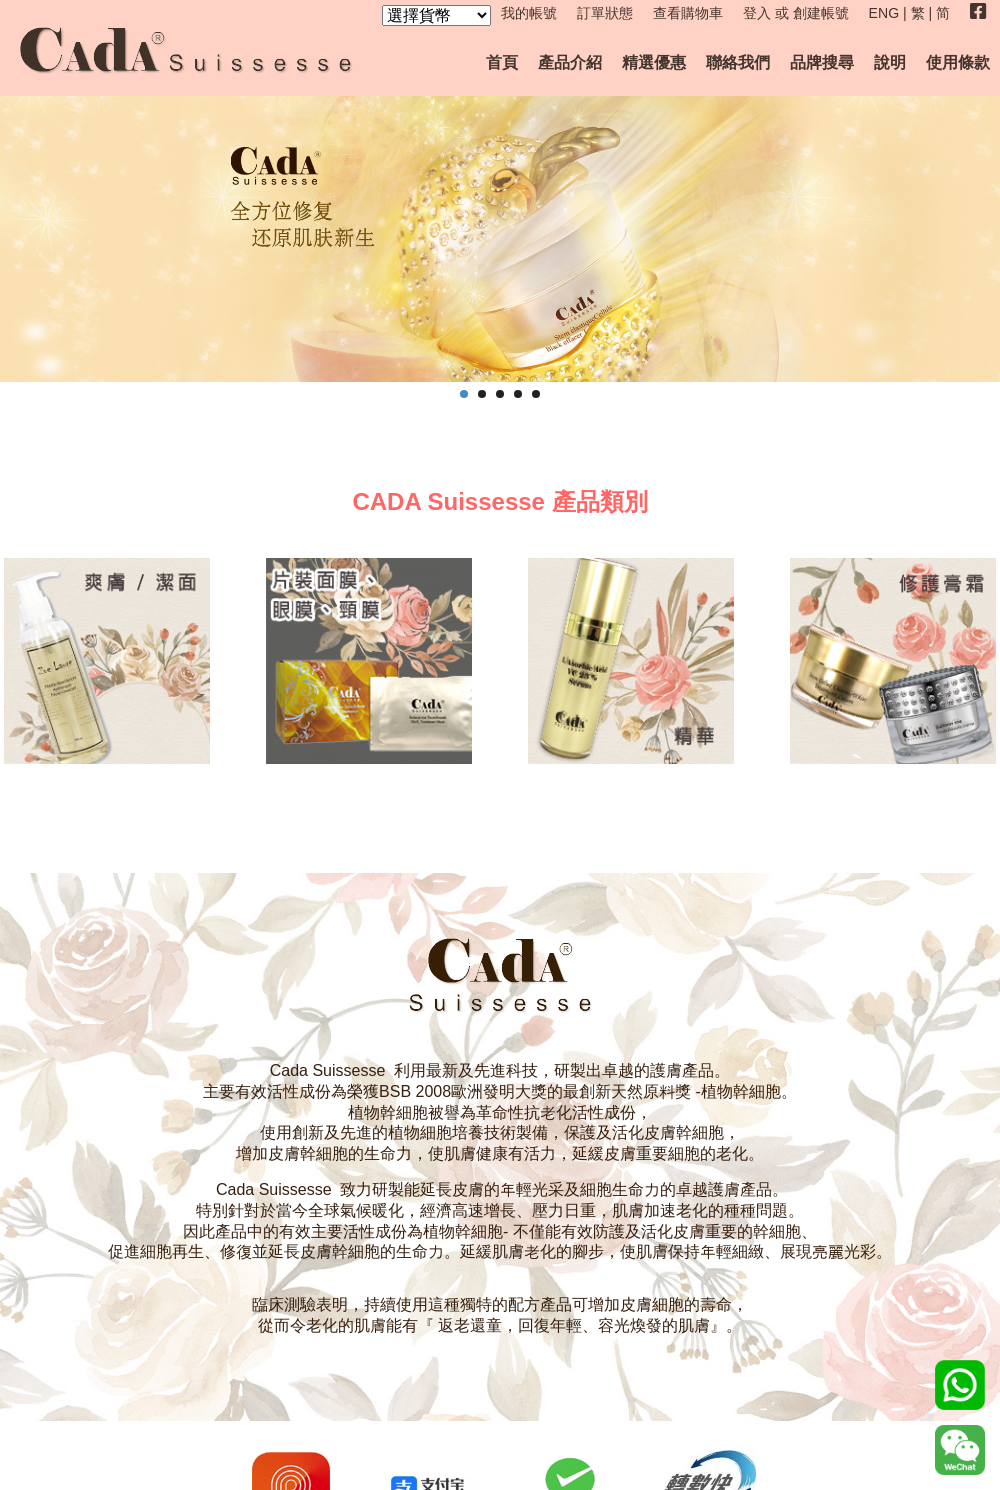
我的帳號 (529, 13)
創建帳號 (821, 13)
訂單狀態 (605, 13)
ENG (884, 13)
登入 (757, 13)
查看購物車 (688, 13)
